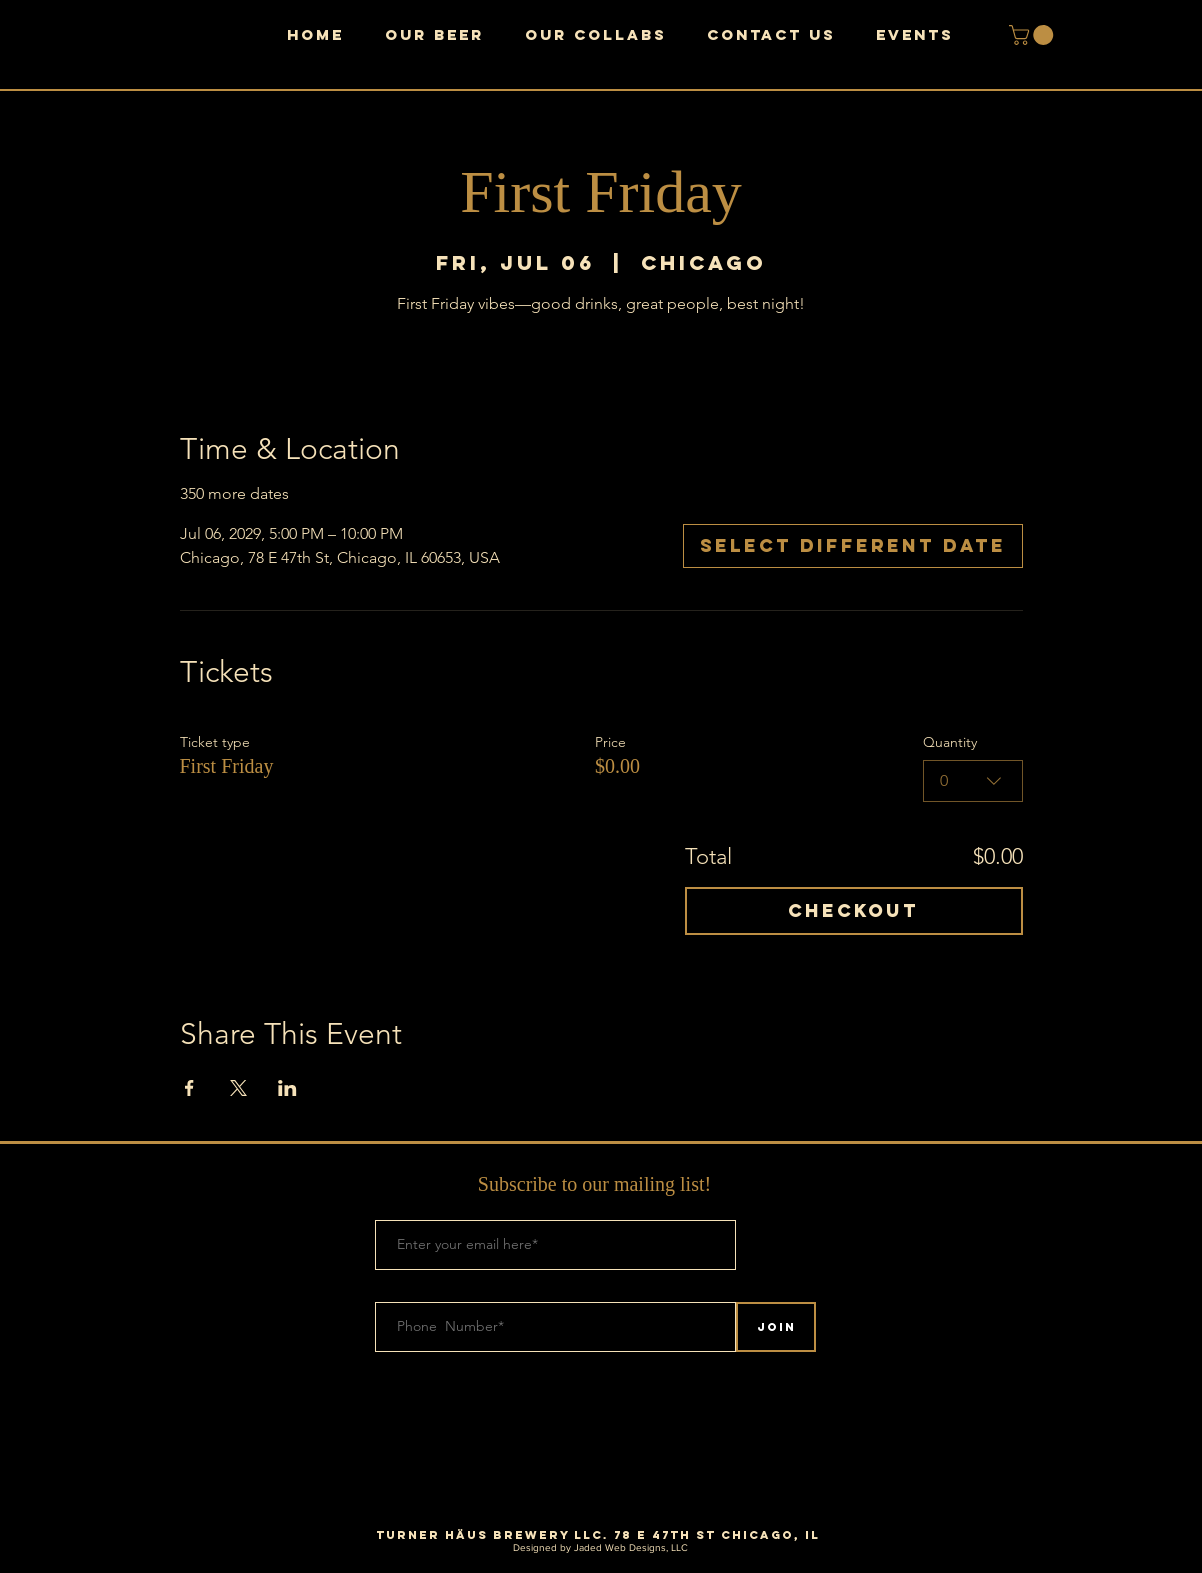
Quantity (950, 742)
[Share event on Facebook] (189, 1088)
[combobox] (973, 781)
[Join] (776, 1327)
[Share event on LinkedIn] (287, 1088)
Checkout (853, 910)
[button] (1033, 35)
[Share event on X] (238, 1088)
